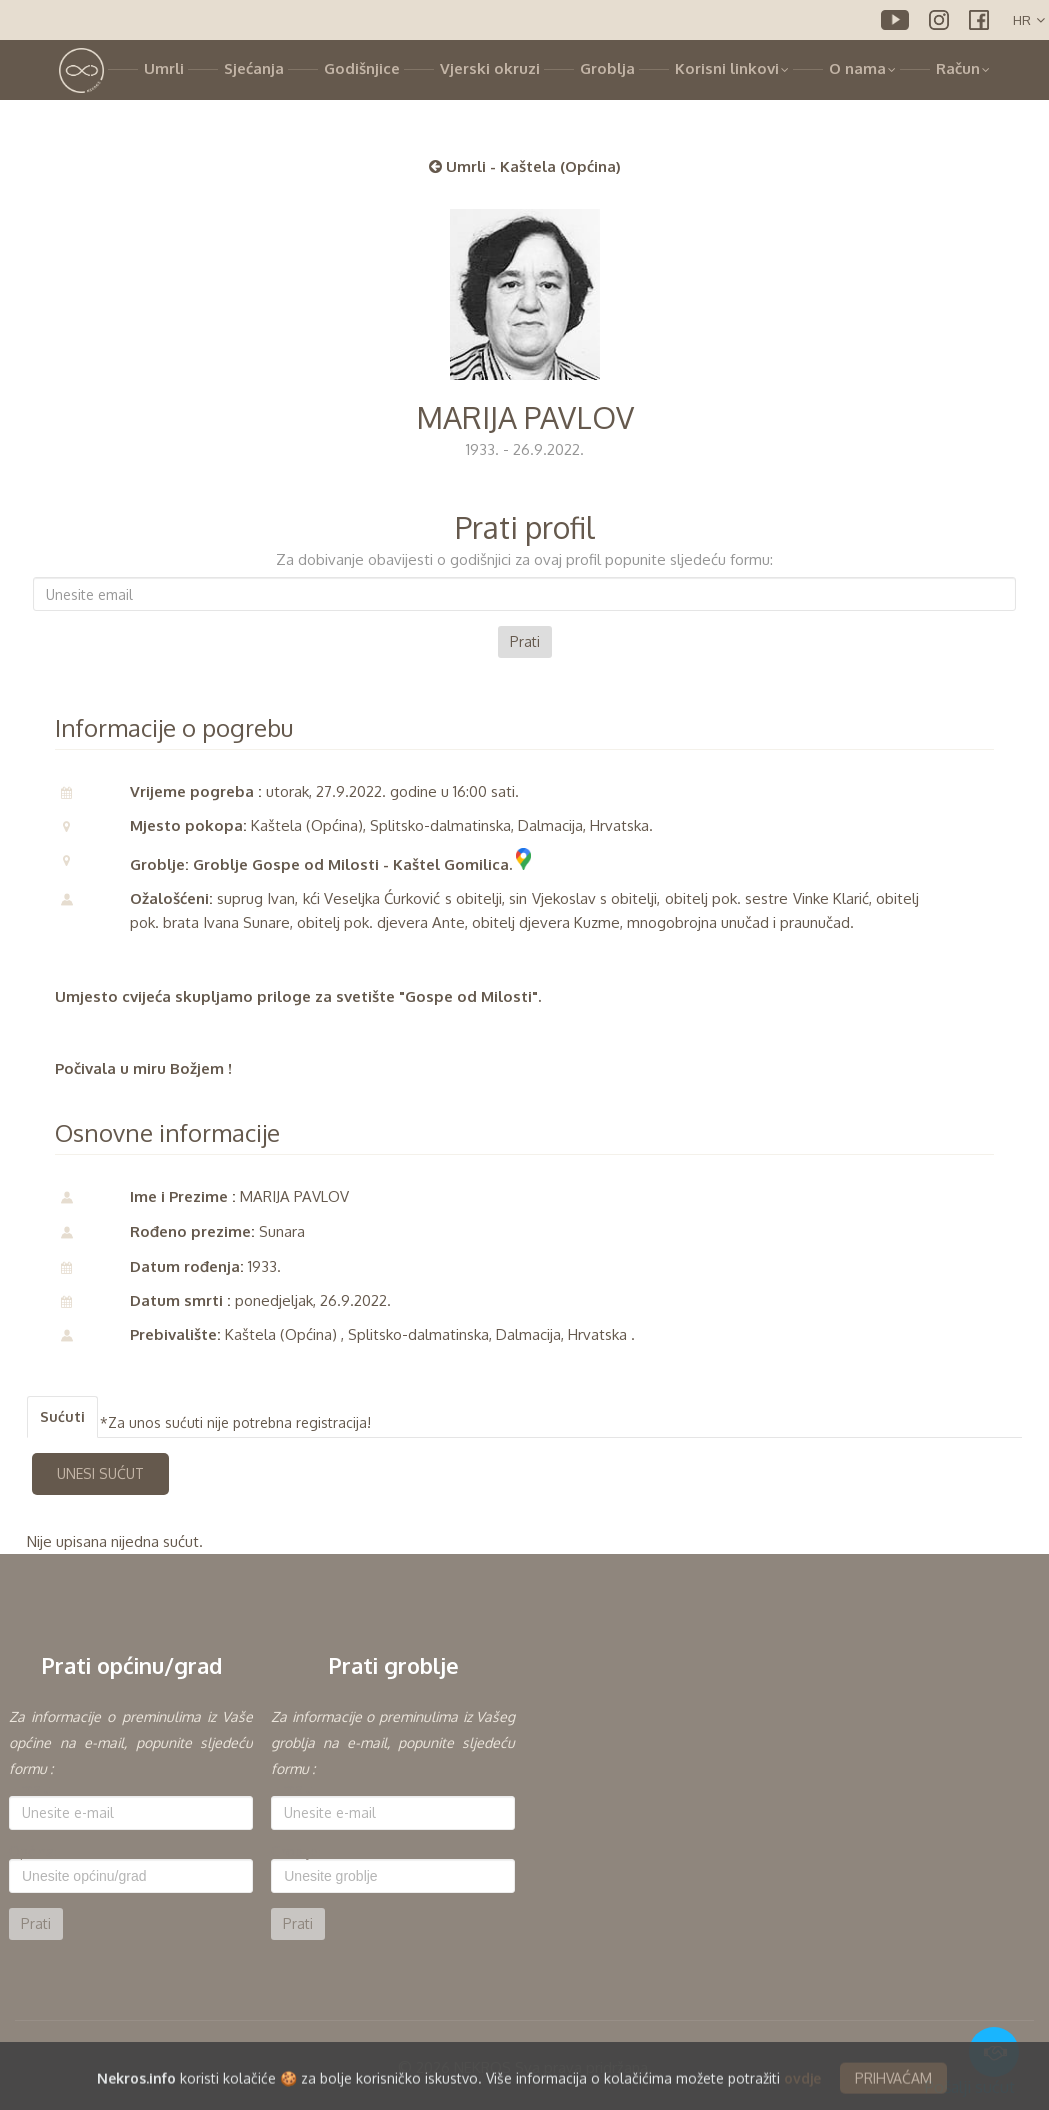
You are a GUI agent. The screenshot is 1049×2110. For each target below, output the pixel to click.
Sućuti (62, 1416)
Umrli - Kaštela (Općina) (525, 166)
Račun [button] (963, 68)
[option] (131, 1822)
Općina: (33, 1852)
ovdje (802, 2093)
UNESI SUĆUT (100, 1473)
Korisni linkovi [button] (732, 68)
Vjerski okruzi (490, 68)
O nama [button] (862, 68)
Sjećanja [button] (254, 68)
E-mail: (30, 1789)
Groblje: (296, 1852)
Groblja (607, 68)
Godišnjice (362, 68)
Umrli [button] (164, 68)
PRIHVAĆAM (893, 2093)
